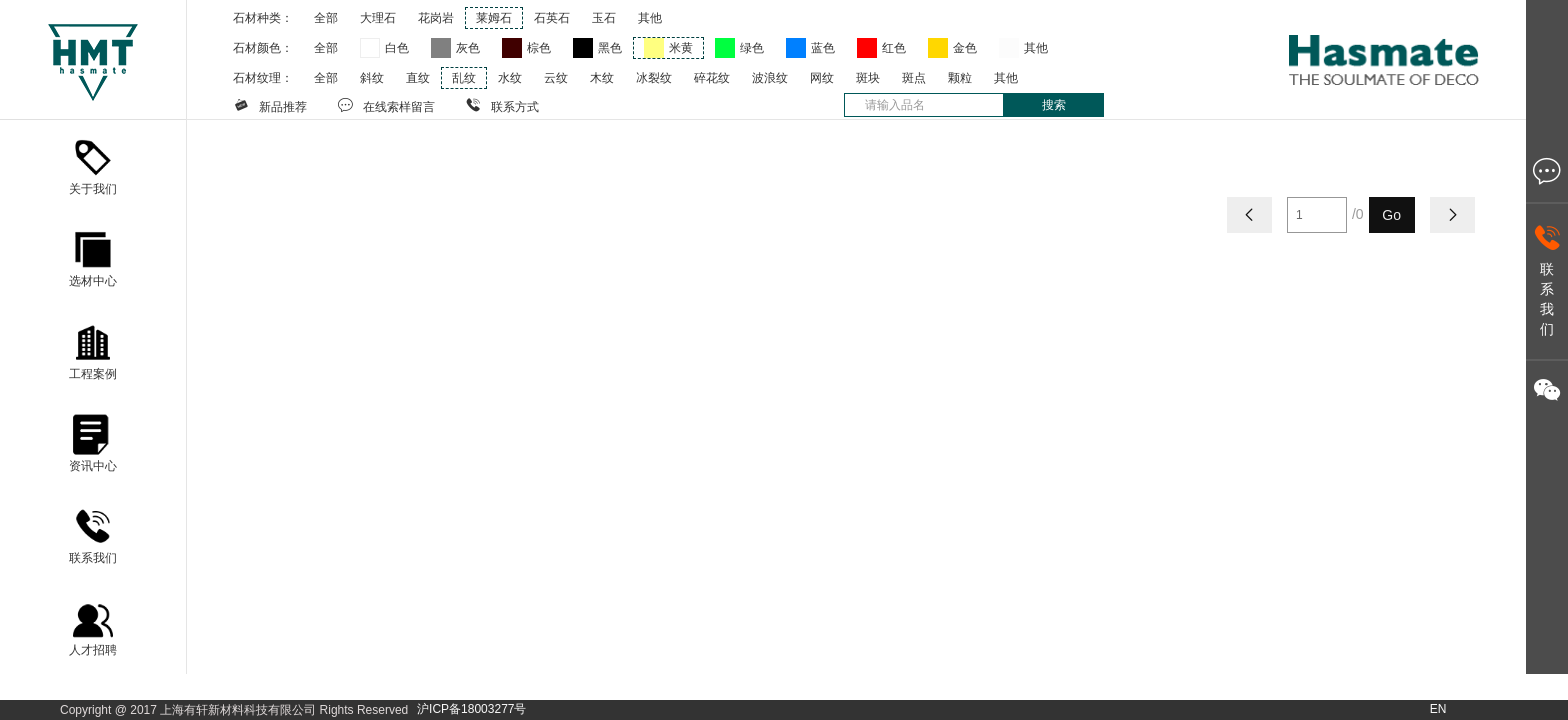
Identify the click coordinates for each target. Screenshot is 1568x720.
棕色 (539, 48)
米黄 (681, 48)
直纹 (418, 78)
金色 (965, 48)
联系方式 (502, 105)
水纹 (510, 78)
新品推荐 (270, 105)
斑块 (868, 78)
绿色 (752, 48)
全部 (326, 18)
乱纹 (464, 78)
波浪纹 (770, 78)
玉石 (604, 18)
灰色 (468, 48)
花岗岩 (436, 18)
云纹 (556, 78)
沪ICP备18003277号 (471, 709)
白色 (397, 48)
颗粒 (960, 78)
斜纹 (372, 78)
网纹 (822, 78)
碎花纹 (712, 78)
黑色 (610, 48)
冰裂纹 (654, 78)
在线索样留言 (386, 105)
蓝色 (823, 48)
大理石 (378, 18)
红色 (894, 48)
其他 (650, 18)
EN (1438, 709)
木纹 (602, 78)
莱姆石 (494, 18)
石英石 (552, 18)
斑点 (914, 78)
